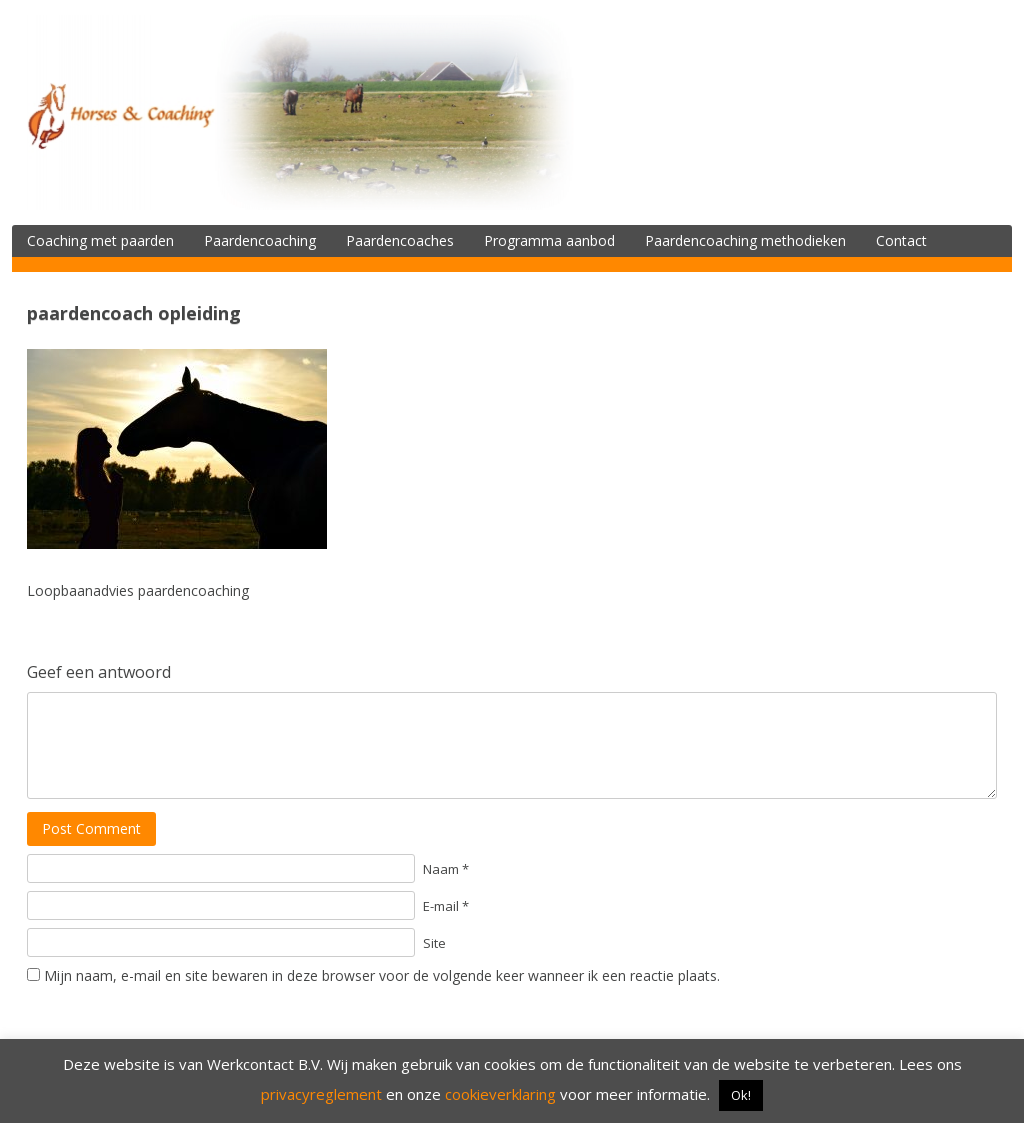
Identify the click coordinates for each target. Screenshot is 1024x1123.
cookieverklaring (500, 1094)
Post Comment (91, 828)
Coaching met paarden (100, 240)
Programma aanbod (549, 240)
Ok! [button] (741, 1095)
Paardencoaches (400, 240)
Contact (901, 240)
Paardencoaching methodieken (745, 240)
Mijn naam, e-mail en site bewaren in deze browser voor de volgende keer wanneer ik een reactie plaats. (382, 975)
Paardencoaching (260, 240)
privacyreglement (321, 1094)
